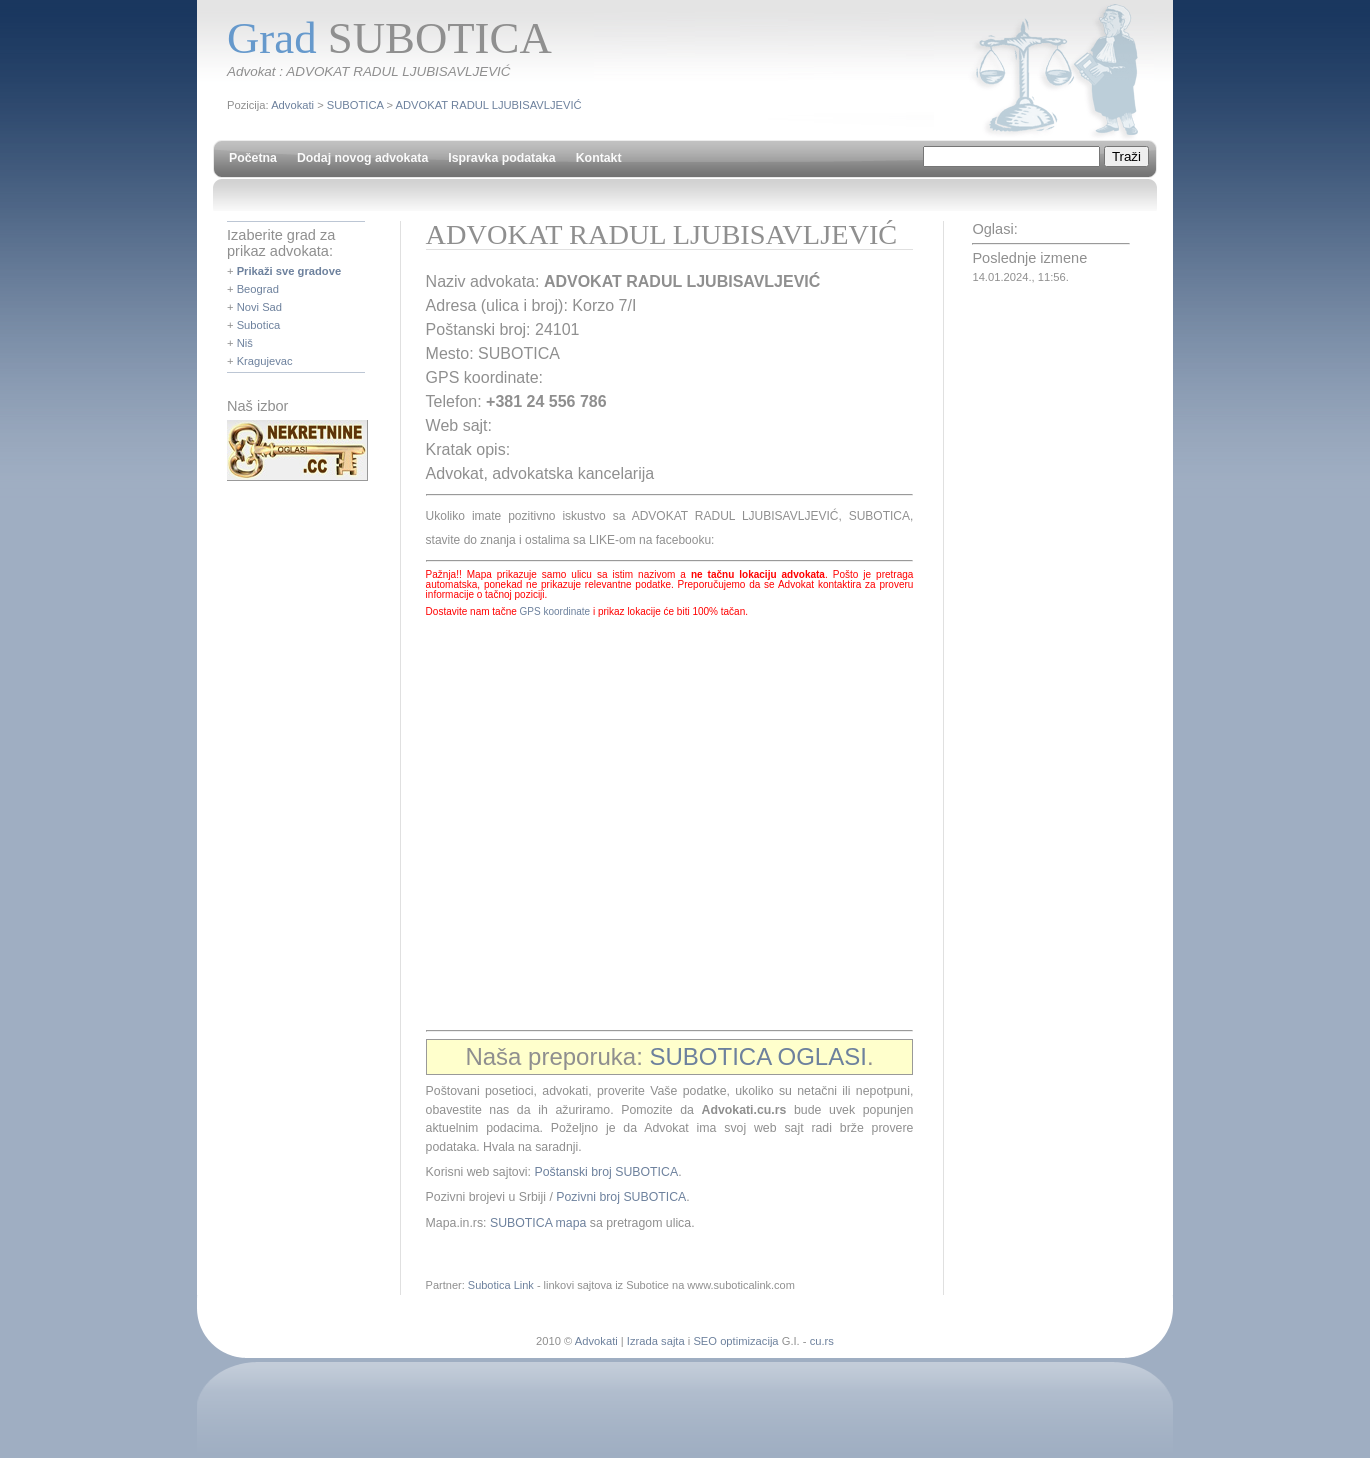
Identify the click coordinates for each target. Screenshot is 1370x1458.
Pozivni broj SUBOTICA (621, 1197)
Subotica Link (501, 1285)
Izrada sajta (656, 1341)
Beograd (258, 289)
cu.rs (822, 1341)
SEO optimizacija (735, 1341)
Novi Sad (259, 307)
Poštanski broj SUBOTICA (606, 1172)
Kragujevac (265, 361)
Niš (245, 343)
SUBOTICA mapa (538, 1223)
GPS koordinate (555, 611)
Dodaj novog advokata (362, 158)
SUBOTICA (355, 105)
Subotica (259, 325)
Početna (253, 158)
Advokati (292, 105)
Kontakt (599, 158)
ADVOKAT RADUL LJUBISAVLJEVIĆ (489, 105)
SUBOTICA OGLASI (758, 1056)
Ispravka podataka (501, 158)
